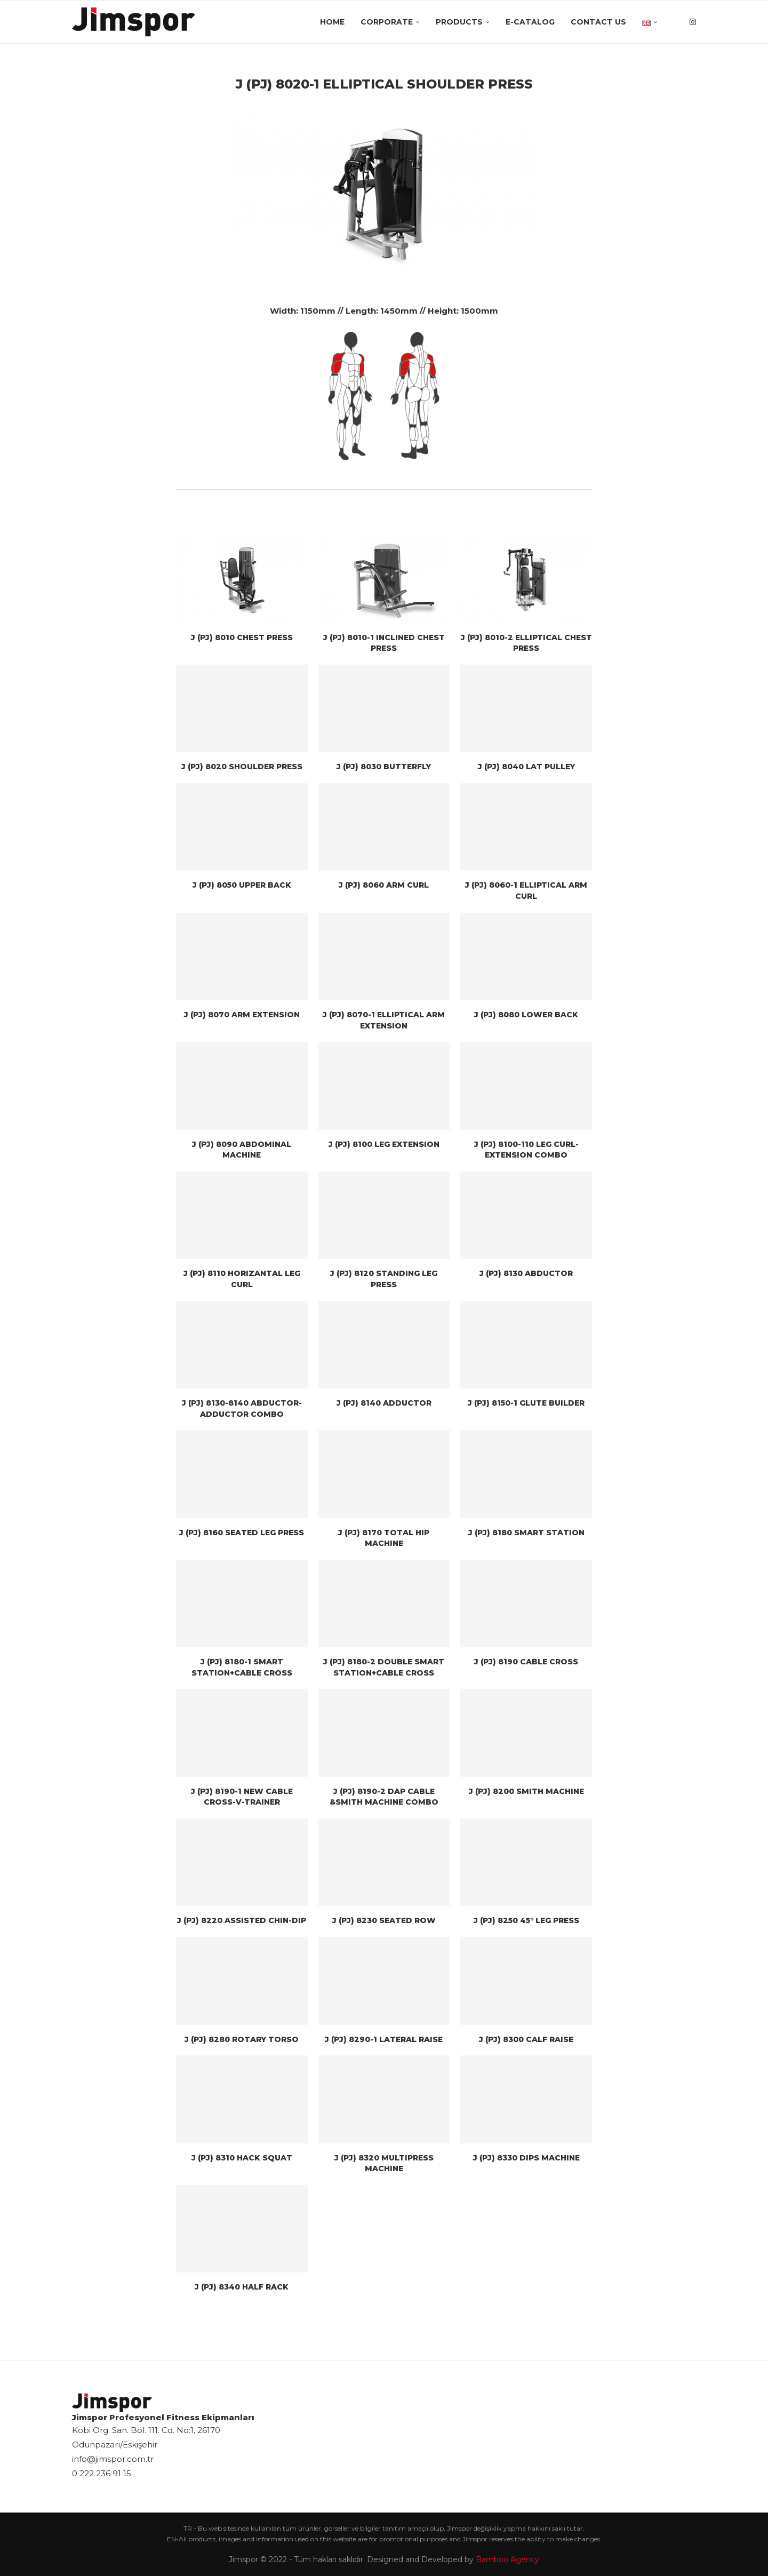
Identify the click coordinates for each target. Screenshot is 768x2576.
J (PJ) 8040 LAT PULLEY (526, 766)
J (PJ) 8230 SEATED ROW (384, 1920)
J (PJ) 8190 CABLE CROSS (526, 1661)
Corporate (387, 22)
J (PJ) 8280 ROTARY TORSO (242, 2039)
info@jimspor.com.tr (113, 2459)
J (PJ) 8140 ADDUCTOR (384, 1403)
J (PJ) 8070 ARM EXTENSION (242, 1014)
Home (332, 22)
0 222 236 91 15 (101, 2473)
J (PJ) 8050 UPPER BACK (242, 885)
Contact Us (598, 22)
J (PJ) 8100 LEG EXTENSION (384, 1144)
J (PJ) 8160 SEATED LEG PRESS (241, 1532)
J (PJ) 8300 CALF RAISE (526, 2039)
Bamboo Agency (507, 2559)
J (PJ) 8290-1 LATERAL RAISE (384, 2039)
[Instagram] (693, 22)
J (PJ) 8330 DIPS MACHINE (526, 2158)
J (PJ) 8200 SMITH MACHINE (526, 1791)
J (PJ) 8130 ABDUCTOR (526, 1273)
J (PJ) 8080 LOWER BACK (526, 1014)
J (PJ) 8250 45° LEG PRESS (526, 1920)
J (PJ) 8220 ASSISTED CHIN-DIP (241, 1920)
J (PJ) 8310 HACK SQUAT (241, 2158)
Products (459, 22)
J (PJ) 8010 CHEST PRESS (242, 637)
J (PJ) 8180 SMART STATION (526, 1532)
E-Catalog (530, 22)
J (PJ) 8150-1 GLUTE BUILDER (526, 1403)
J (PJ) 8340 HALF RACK (242, 2287)
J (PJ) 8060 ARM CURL (384, 885)
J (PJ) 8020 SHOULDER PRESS (241, 766)
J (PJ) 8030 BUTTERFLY (384, 766)
